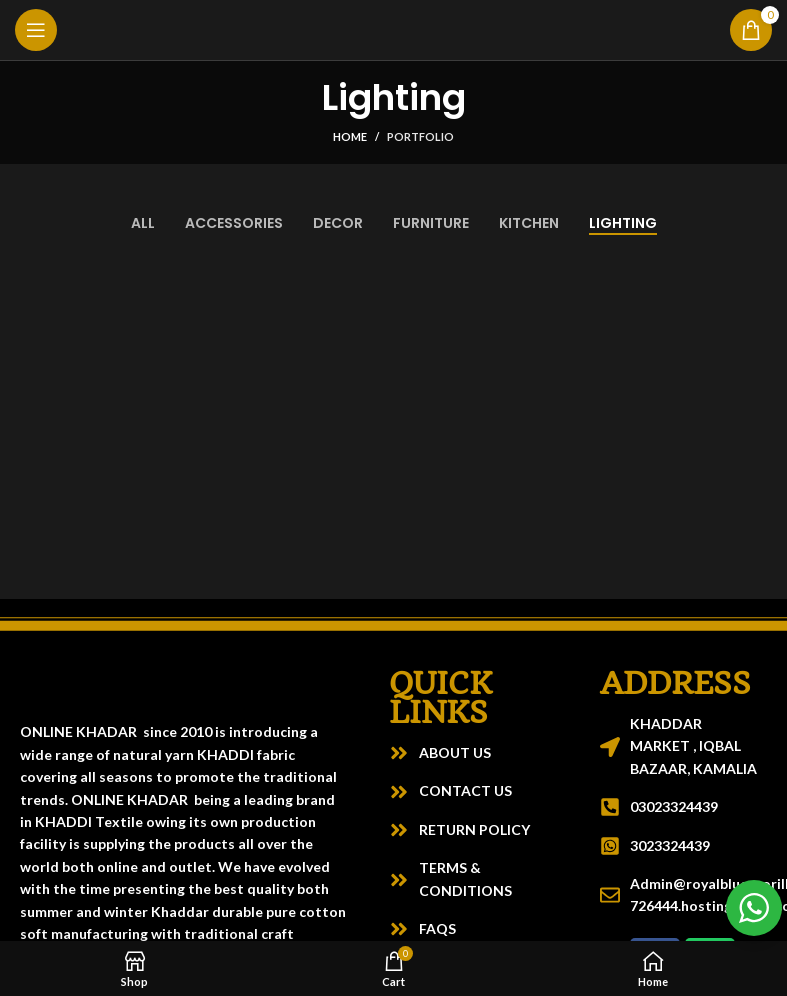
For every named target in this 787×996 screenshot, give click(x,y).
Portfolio (420, 136)
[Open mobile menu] (36, 30)
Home (350, 136)
